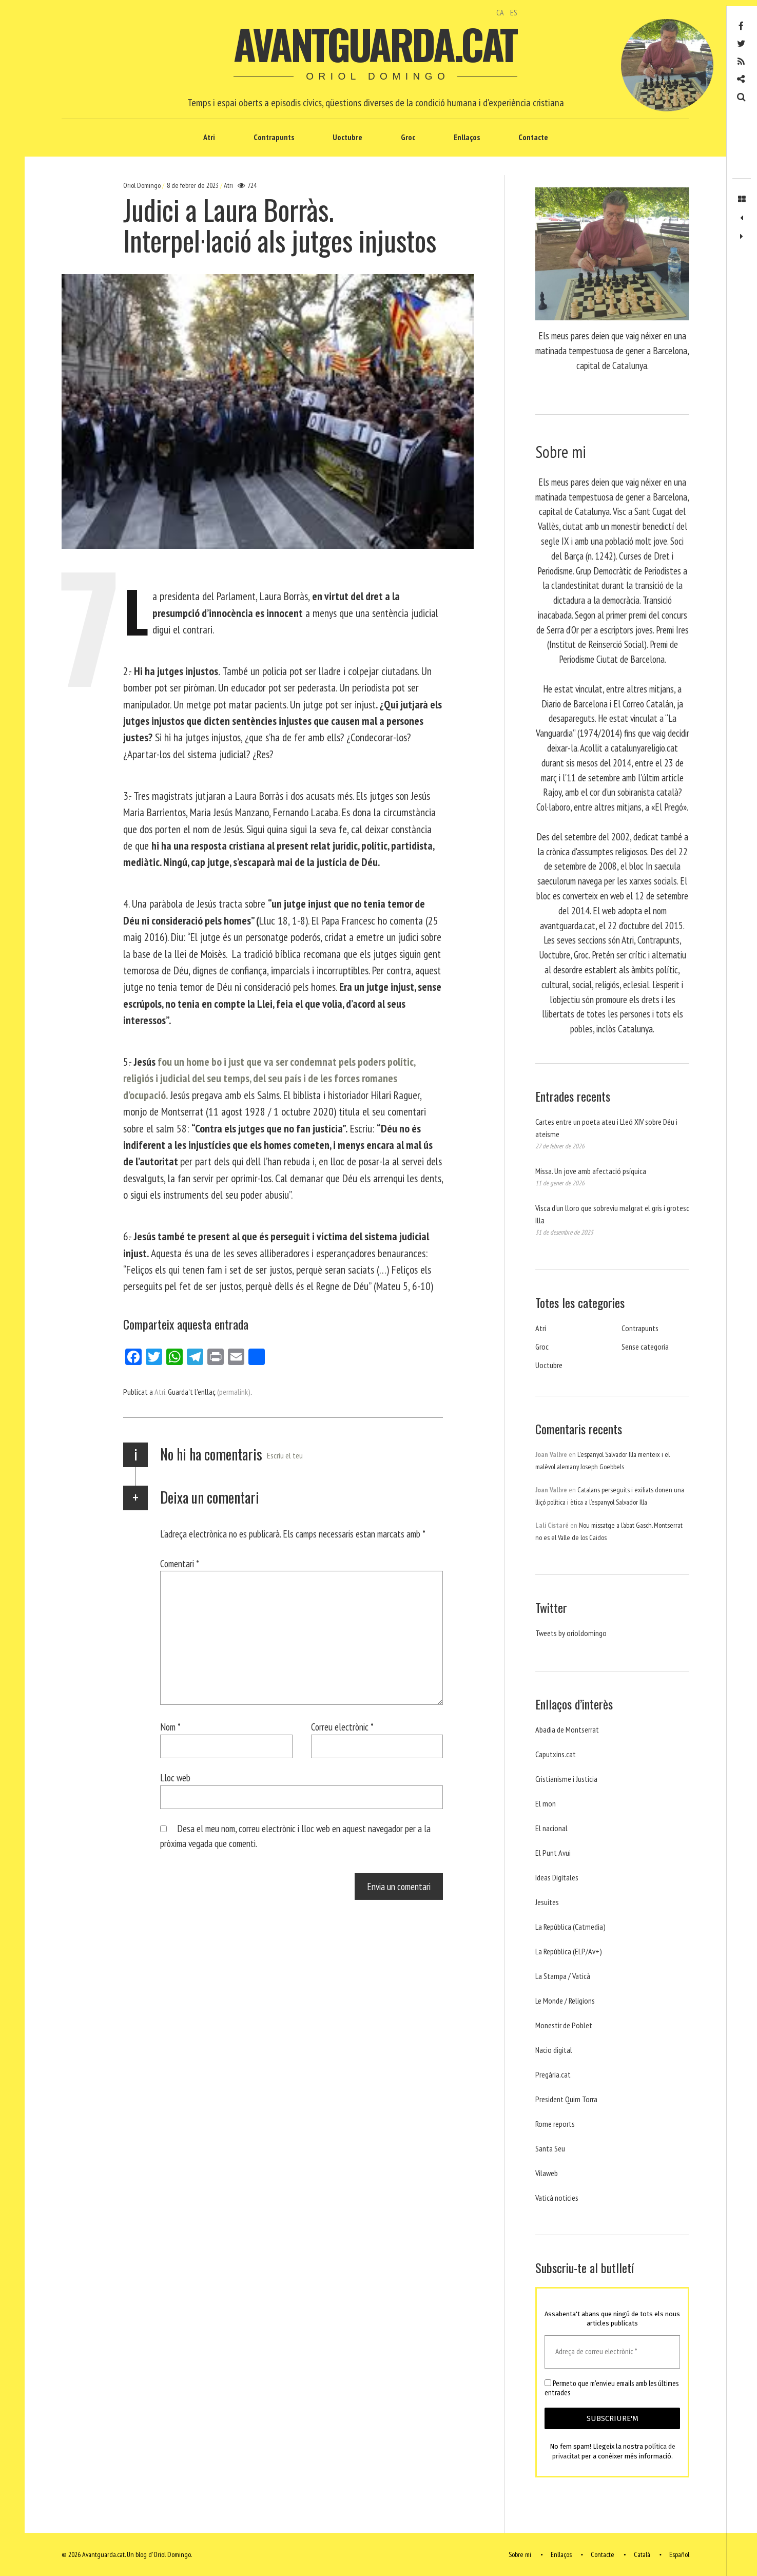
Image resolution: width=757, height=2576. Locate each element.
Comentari (179, 1562)
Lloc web (175, 1777)
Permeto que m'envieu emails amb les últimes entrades (611, 2388)
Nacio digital (553, 2050)
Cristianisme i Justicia (566, 1779)
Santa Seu (550, 2148)
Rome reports (555, 2124)
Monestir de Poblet (563, 2025)
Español (679, 2554)
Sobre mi (520, 2554)
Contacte (533, 137)
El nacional (551, 1828)
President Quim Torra (566, 2099)
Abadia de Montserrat (567, 1729)
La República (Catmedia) (570, 1926)
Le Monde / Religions (565, 2000)
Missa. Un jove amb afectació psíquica (590, 1171)
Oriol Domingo (142, 185)
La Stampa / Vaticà (562, 1976)
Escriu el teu (285, 1455)
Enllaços (467, 137)
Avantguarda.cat (375, 43)
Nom (170, 1726)
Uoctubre (347, 137)
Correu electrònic (342, 1726)
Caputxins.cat (555, 1754)
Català (642, 2554)
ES (513, 12)
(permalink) (233, 1392)
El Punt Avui (553, 1853)
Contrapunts (274, 137)
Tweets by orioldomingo (571, 1633)
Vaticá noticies (556, 2198)
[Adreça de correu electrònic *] (612, 2352)
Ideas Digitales (556, 1877)
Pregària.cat (553, 2074)
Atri (209, 137)
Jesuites (547, 1902)
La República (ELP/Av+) (568, 1951)
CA (500, 12)
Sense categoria (645, 1346)
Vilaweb (546, 2173)
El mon (545, 1803)
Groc (408, 137)
